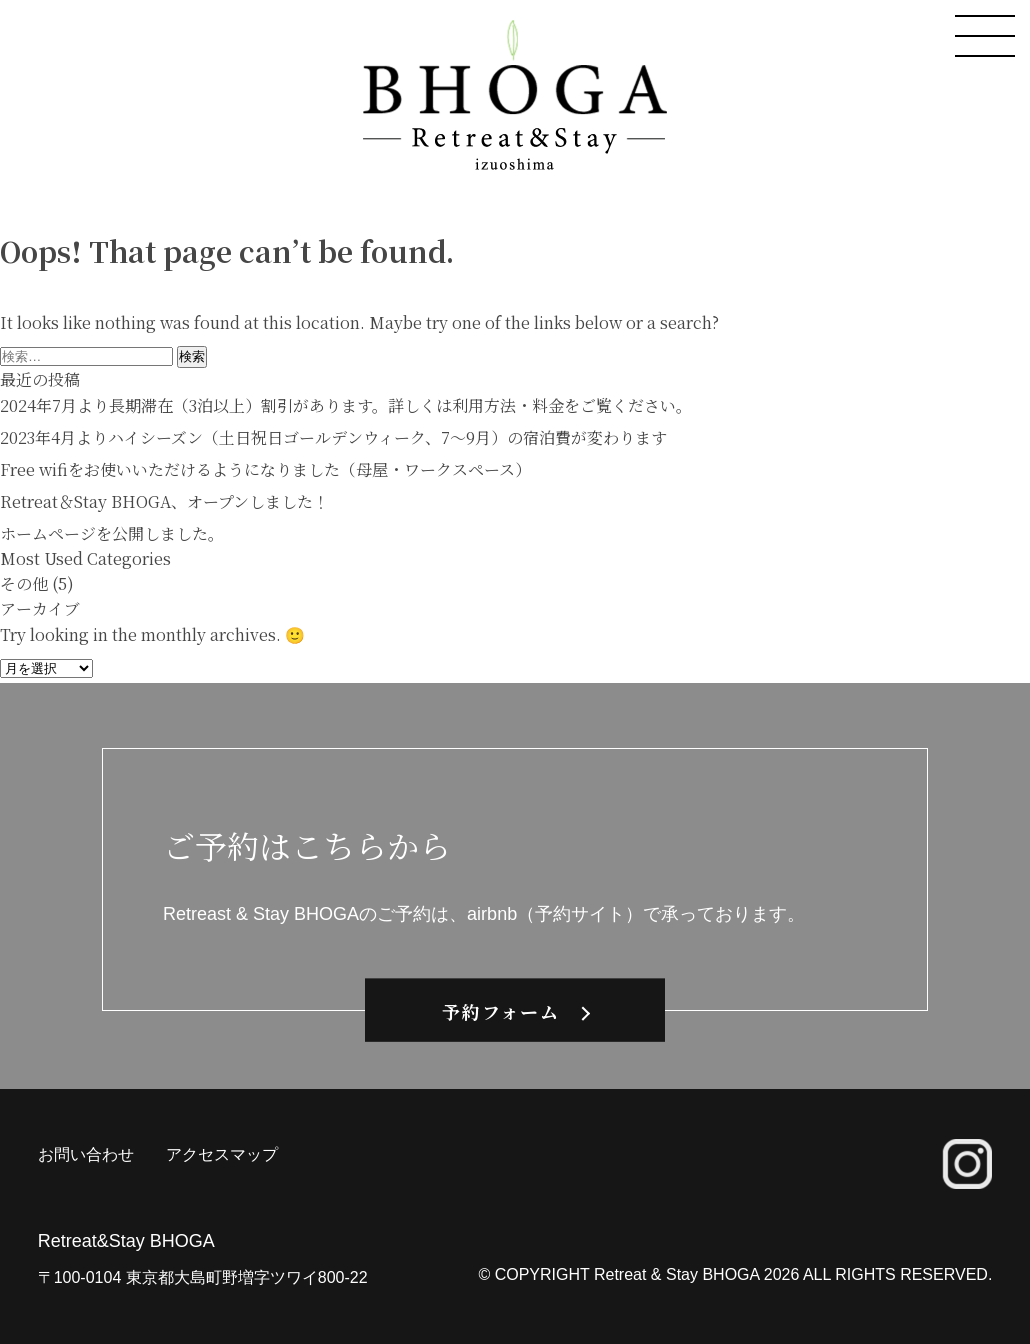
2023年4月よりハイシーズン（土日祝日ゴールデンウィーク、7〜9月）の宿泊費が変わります (333, 437)
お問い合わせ (86, 1154)
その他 (24, 583)
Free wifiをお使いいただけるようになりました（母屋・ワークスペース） (265, 469)
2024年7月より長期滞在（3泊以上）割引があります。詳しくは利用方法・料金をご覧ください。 (346, 405)
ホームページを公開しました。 (112, 533)
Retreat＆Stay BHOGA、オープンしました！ (164, 501)
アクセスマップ (222, 1154)
